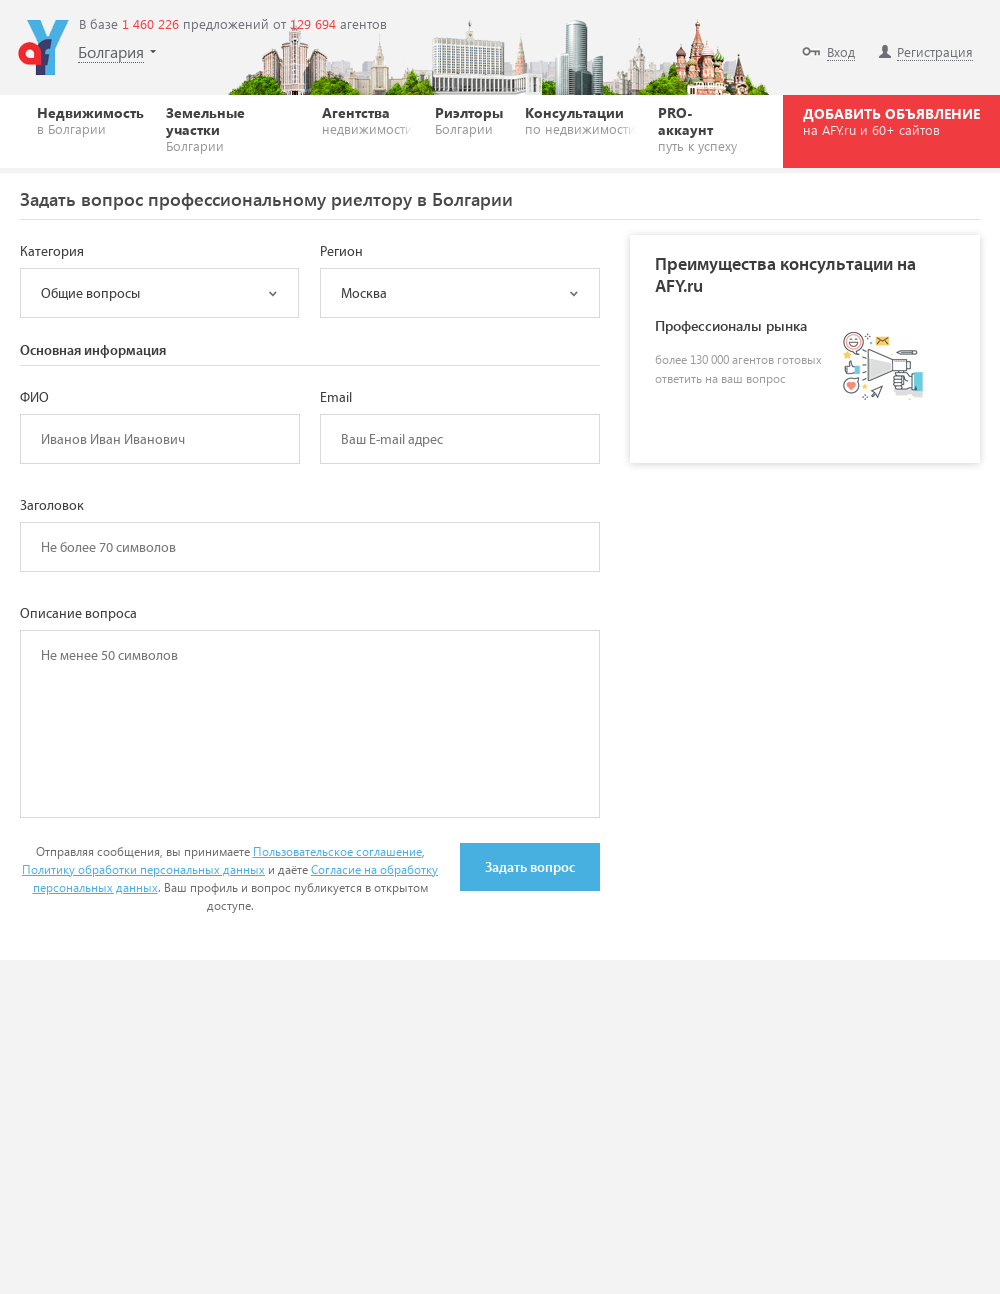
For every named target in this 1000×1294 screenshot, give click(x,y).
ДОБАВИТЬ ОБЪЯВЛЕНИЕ (891, 121)
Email (336, 398)
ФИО (34, 398)
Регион (341, 252)
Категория (52, 252)
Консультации (580, 120)
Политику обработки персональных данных (143, 869)
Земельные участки (233, 128)
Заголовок (52, 506)
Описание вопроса (78, 614)
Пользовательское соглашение (337, 851)
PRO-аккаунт (702, 128)
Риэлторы (469, 120)
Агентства (367, 120)
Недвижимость (90, 120)
